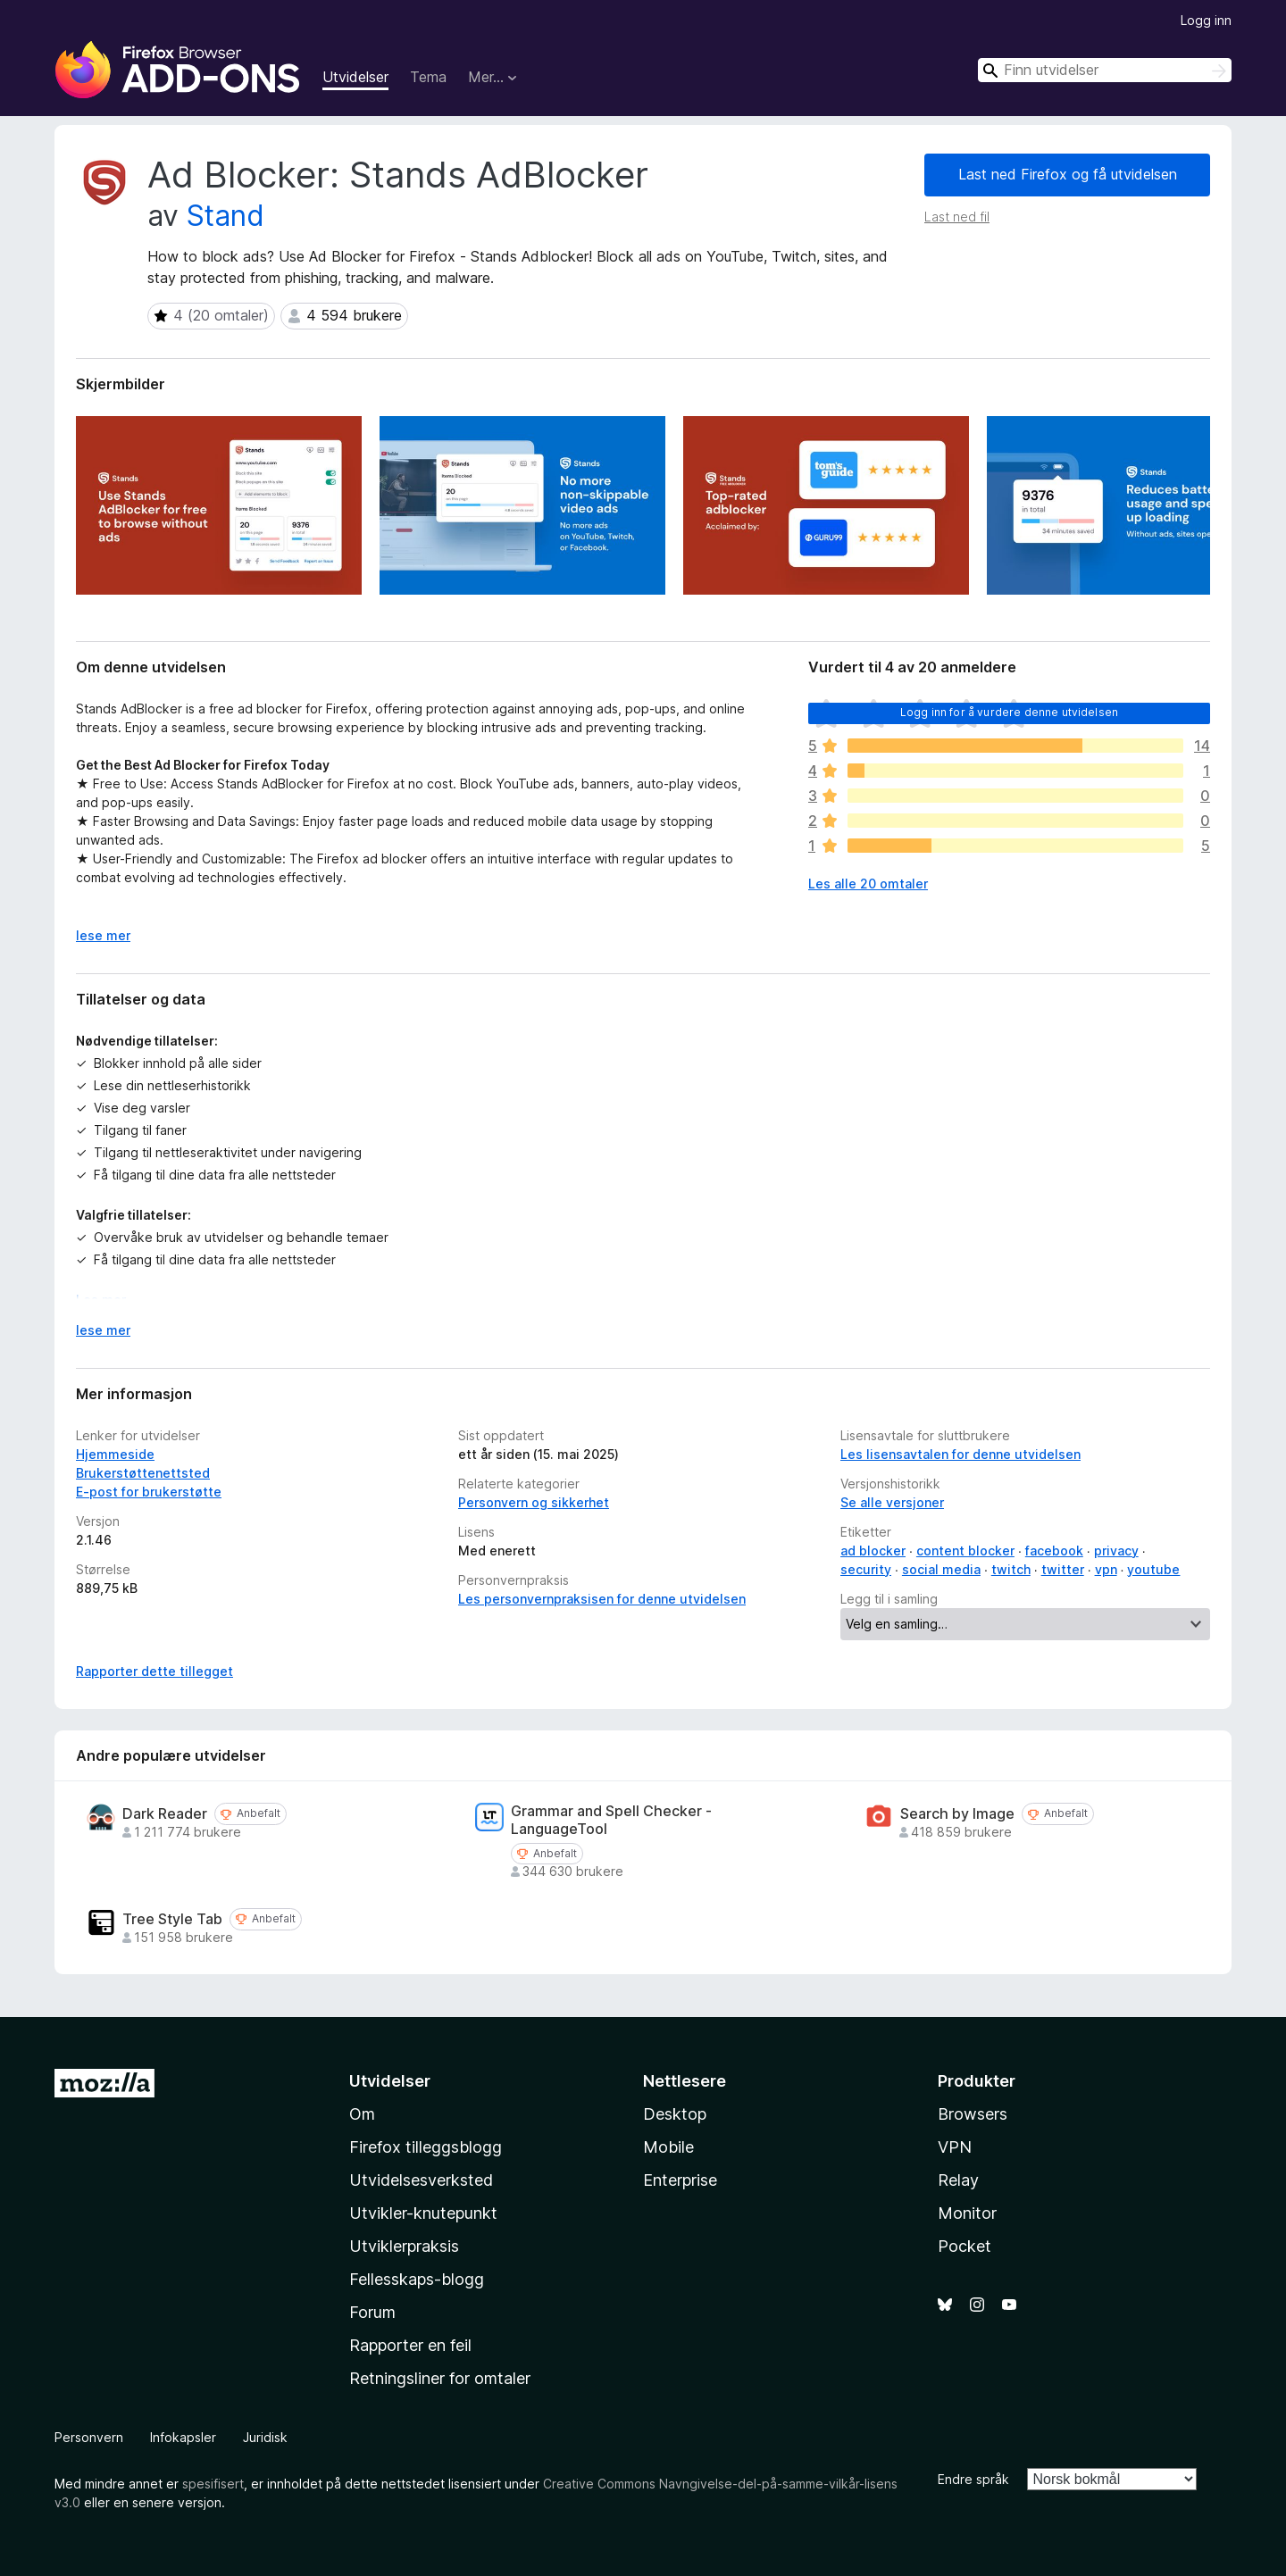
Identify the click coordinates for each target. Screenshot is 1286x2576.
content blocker (965, 1550)
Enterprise (680, 2180)
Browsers (972, 2114)
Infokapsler (183, 2437)
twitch (1011, 1569)
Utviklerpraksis (404, 2246)
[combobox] (1105, 70)
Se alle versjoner (892, 1502)
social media (941, 1569)
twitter (1062, 1569)
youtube (1153, 1569)
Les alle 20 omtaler (868, 883)
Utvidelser (355, 77)
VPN (955, 2147)
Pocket (964, 2246)
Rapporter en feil (410, 2345)
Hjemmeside (115, 1454)
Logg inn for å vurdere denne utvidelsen (1009, 712)
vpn (1106, 1569)
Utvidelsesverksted (421, 2180)
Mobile (668, 2147)
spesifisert (213, 2483)
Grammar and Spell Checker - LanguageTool (611, 1820)
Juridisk (265, 2437)
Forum (372, 2312)
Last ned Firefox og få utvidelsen (1067, 174)
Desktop (674, 2114)
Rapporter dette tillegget (154, 1671)
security (865, 1569)
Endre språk (973, 2479)
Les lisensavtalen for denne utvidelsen (960, 1454)
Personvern (88, 2437)
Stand (225, 215)
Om (362, 2114)
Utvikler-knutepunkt (423, 2213)
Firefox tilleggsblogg (425, 2147)
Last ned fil (957, 216)
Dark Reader (164, 1813)
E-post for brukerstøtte (148, 1491)
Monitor (967, 2213)
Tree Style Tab (172, 1919)
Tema (428, 77)
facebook (1054, 1550)
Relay (958, 2180)
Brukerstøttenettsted (143, 1472)
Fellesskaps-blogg (416, 2279)
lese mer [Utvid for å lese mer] (103, 935)
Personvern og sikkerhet (533, 1502)
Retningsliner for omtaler (439, 2378)
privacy (1116, 1550)
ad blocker (873, 1550)
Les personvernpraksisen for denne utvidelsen (602, 1598)
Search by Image (957, 1813)
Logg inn (1206, 20)
